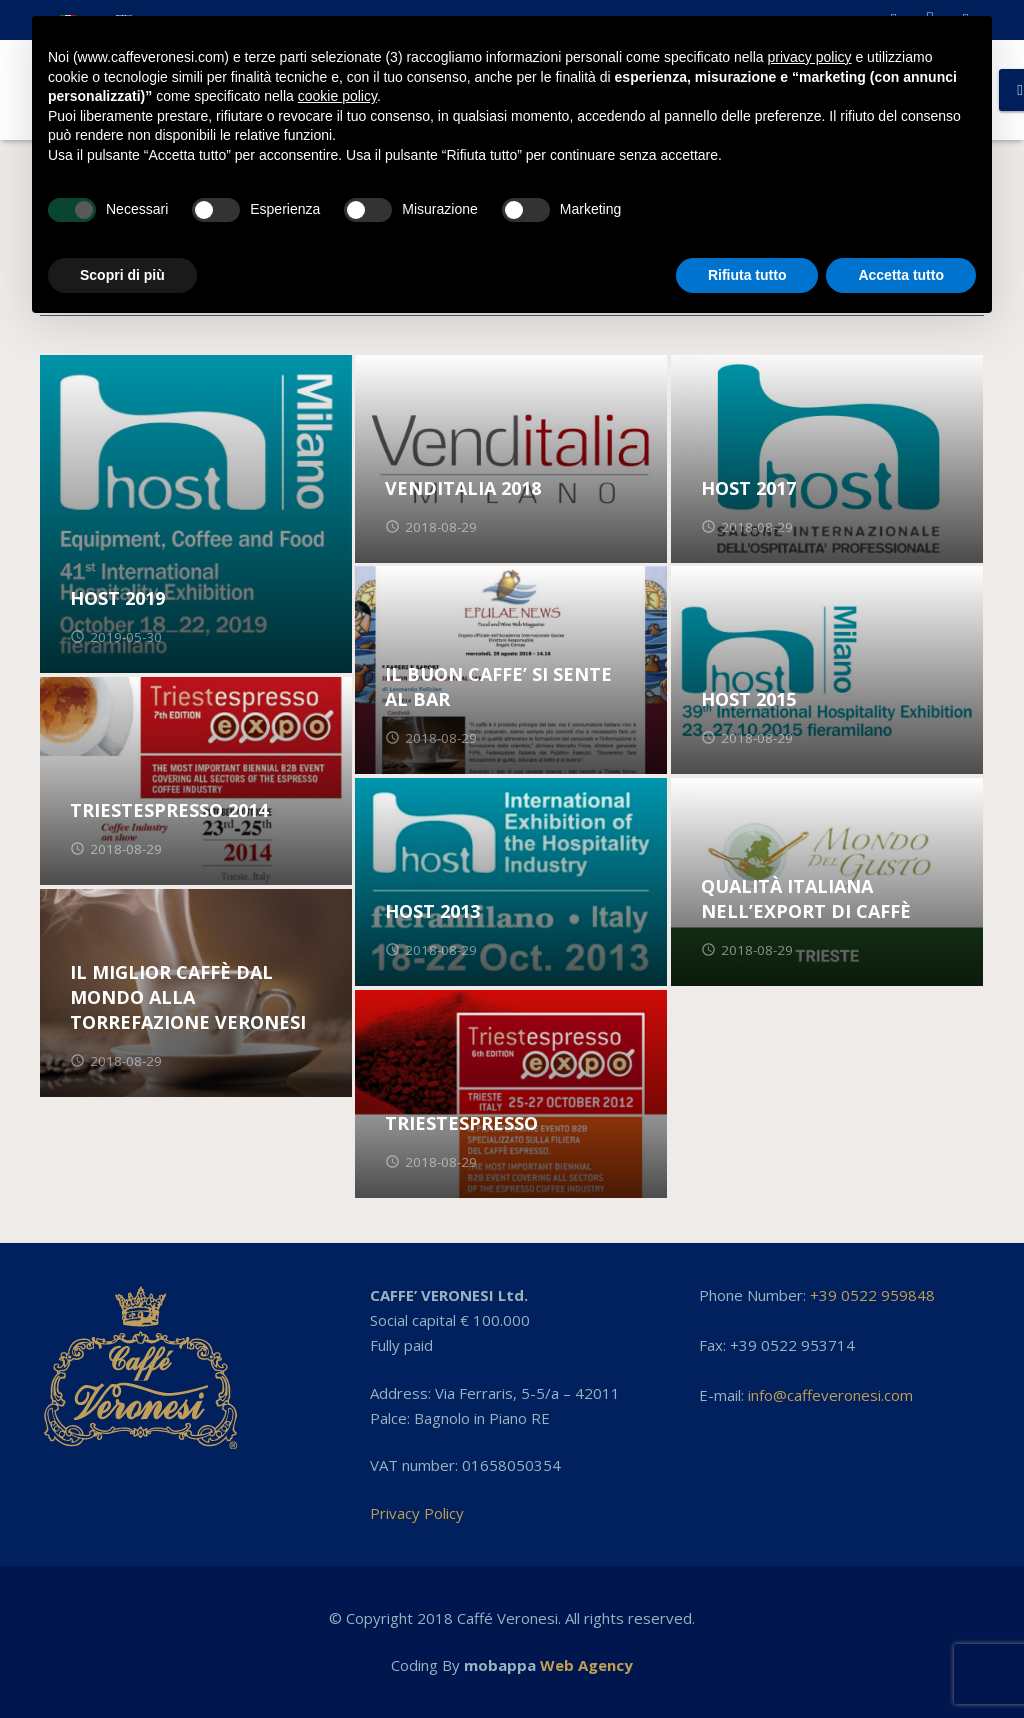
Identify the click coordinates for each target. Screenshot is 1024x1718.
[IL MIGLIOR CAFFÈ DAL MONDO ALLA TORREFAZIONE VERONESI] (196, 993)
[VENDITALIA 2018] (511, 459)
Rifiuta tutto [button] (747, 275)
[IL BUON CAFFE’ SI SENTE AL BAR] (511, 670)
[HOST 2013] (511, 882)
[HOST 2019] (196, 514)
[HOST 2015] (827, 670)
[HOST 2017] (827, 459)
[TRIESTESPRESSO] (511, 1094)
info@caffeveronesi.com (830, 1395)
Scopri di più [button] (122, 275)
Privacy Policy (417, 1513)
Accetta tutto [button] (901, 275)
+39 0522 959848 (872, 1295)
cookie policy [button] (337, 96)
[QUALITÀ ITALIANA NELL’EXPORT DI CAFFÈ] (827, 882)
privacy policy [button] (810, 57)
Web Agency (586, 1665)
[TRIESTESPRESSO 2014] (196, 781)
